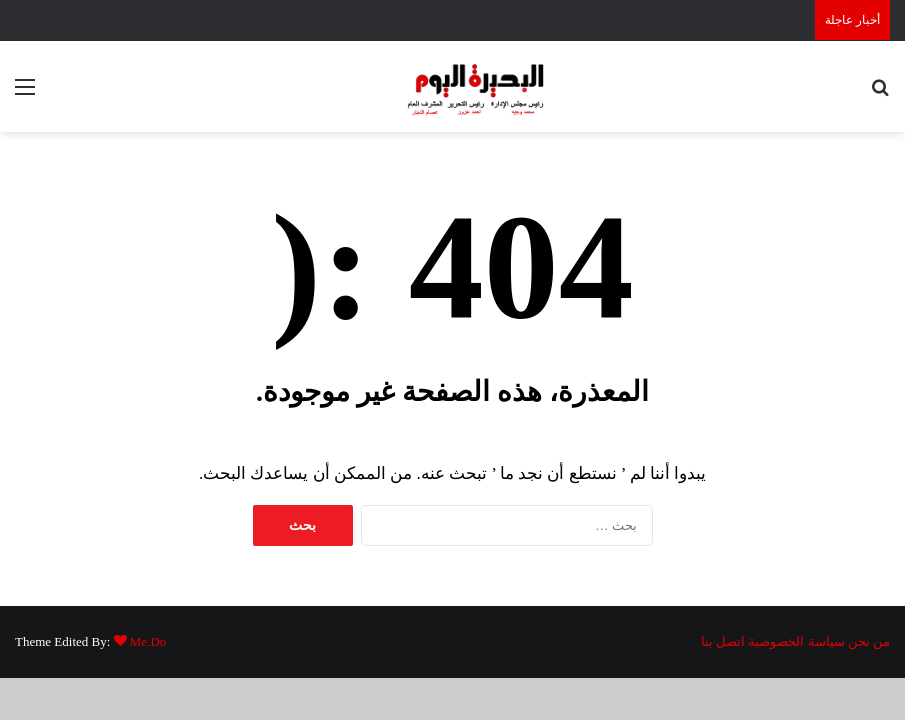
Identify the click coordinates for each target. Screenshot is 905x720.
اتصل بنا (723, 641)
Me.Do (148, 641)
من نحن (869, 641)
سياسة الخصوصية (796, 641)
